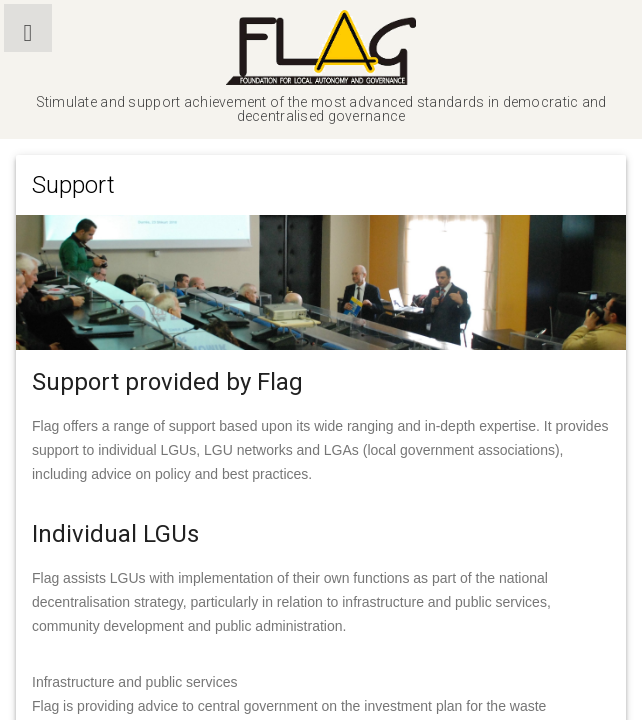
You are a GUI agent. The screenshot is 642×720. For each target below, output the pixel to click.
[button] (28, 28)
